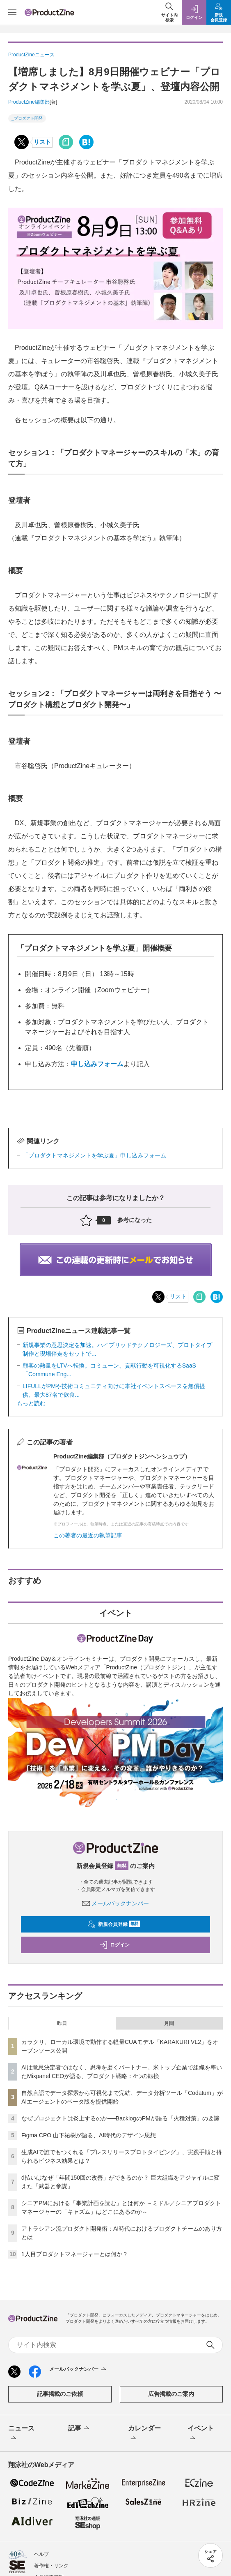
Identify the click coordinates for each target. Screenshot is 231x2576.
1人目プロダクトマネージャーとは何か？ (74, 2254)
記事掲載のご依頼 (60, 2394)
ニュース (21, 2434)
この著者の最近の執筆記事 (87, 1535)
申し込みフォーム (97, 1063)
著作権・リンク (51, 2566)
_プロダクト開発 (27, 118)
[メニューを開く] (12, 12)
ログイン (114, 1945)
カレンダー (144, 2434)
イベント (201, 2434)
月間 (169, 2023)
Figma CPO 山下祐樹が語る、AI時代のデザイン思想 (88, 2135)
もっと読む (31, 1403)
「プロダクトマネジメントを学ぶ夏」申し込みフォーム (94, 1155)
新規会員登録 (113, 1924)
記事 (79, 2429)
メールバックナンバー (115, 1903)
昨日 (62, 2023)
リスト (42, 142)
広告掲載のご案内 (171, 2394)
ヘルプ (41, 2554)
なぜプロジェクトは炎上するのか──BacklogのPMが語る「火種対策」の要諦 (120, 2118)
